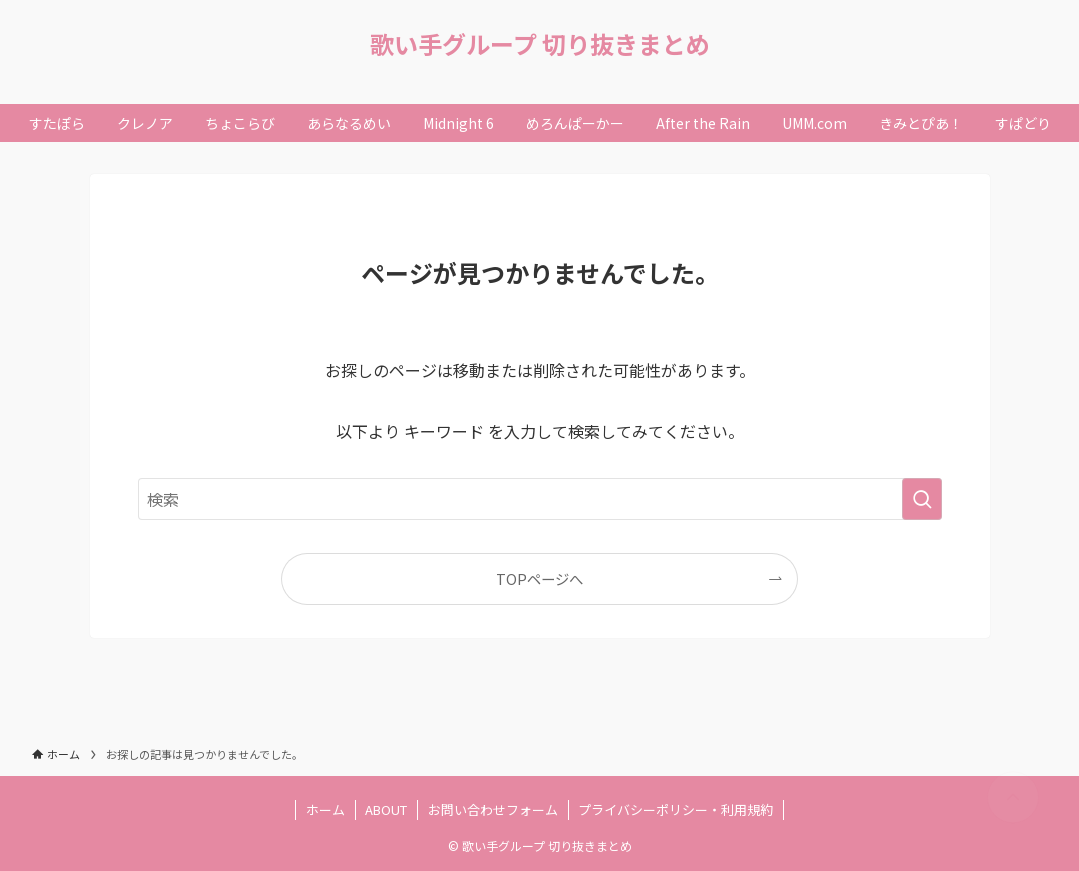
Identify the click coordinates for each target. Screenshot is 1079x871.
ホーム (325, 809)
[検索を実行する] (922, 499)
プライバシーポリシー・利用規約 (675, 809)
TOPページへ (539, 578)
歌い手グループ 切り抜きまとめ (540, 44)
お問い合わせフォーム (493, 809)
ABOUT (386, 809)
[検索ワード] (540, 499)
